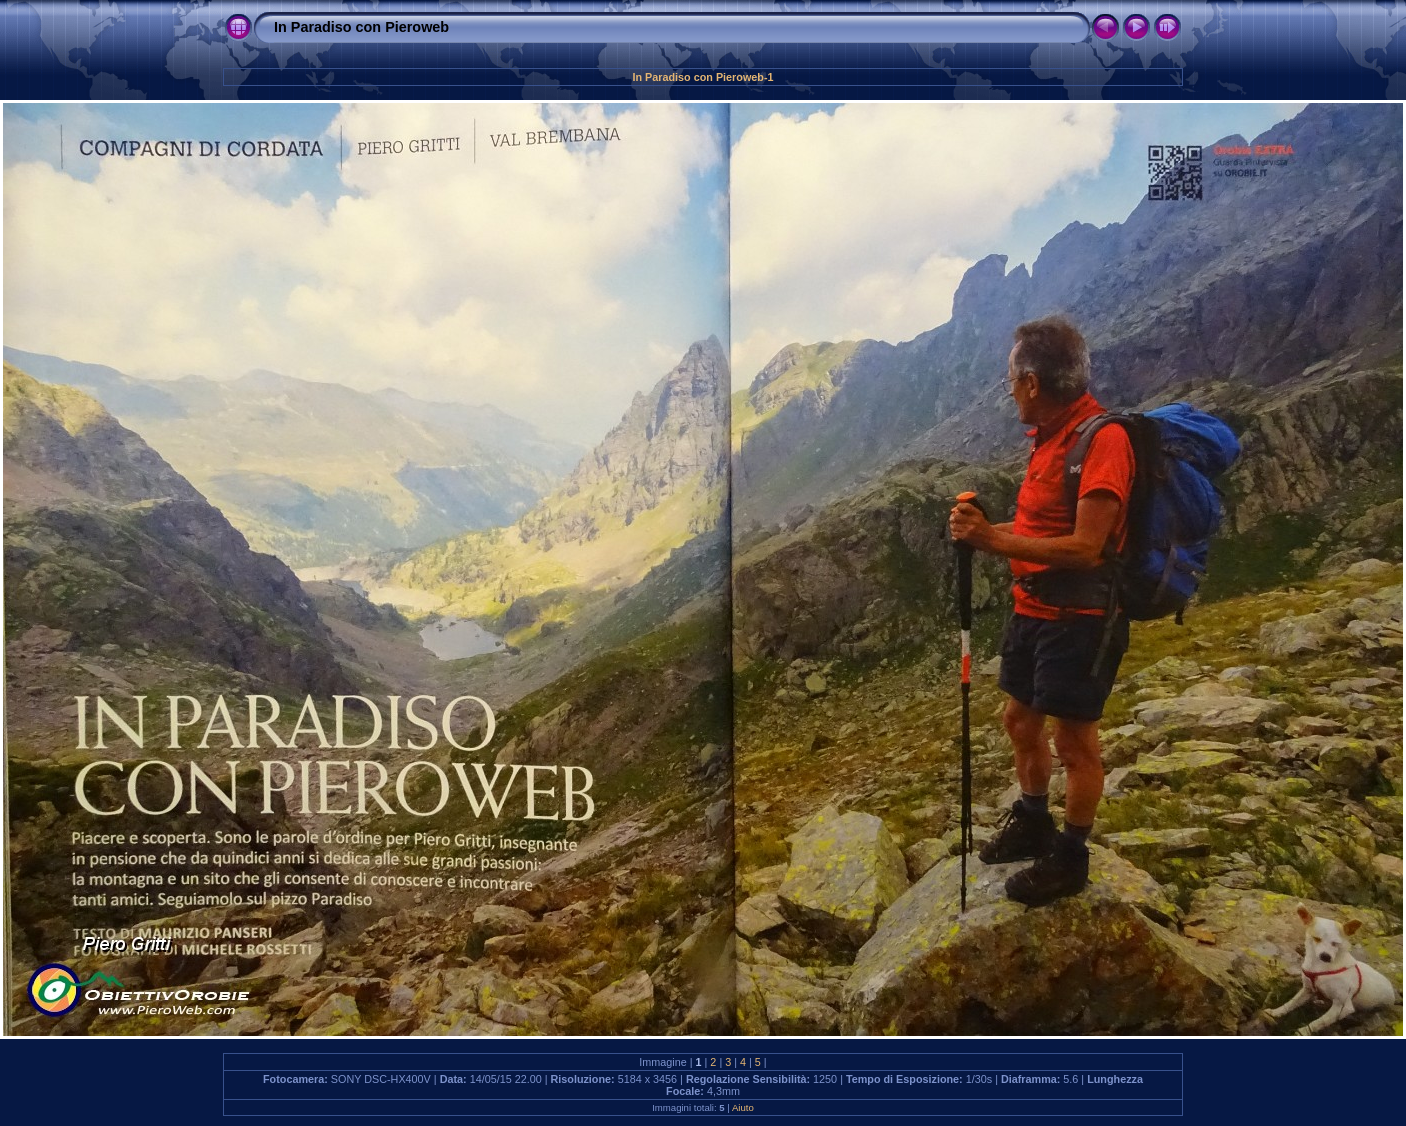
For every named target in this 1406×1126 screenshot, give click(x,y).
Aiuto (743, 1107)
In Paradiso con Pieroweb (361, 27)
